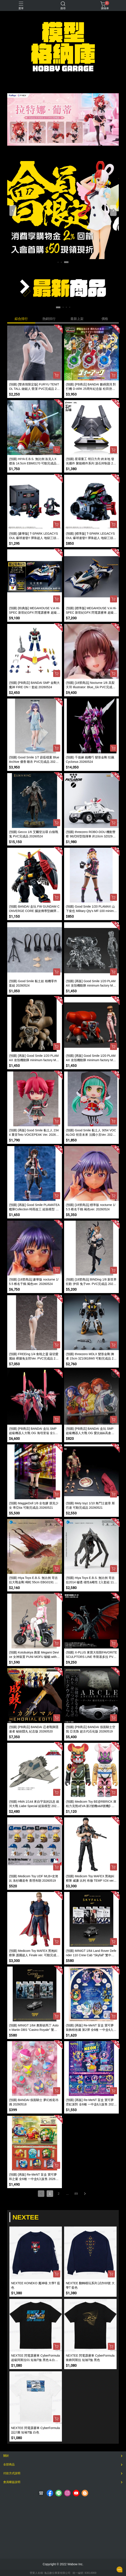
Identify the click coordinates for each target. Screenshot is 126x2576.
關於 (6, 2455)
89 (76, 2193)
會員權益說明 (11, 2482)
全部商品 (9, 2464)
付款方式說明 (11, 2473)
